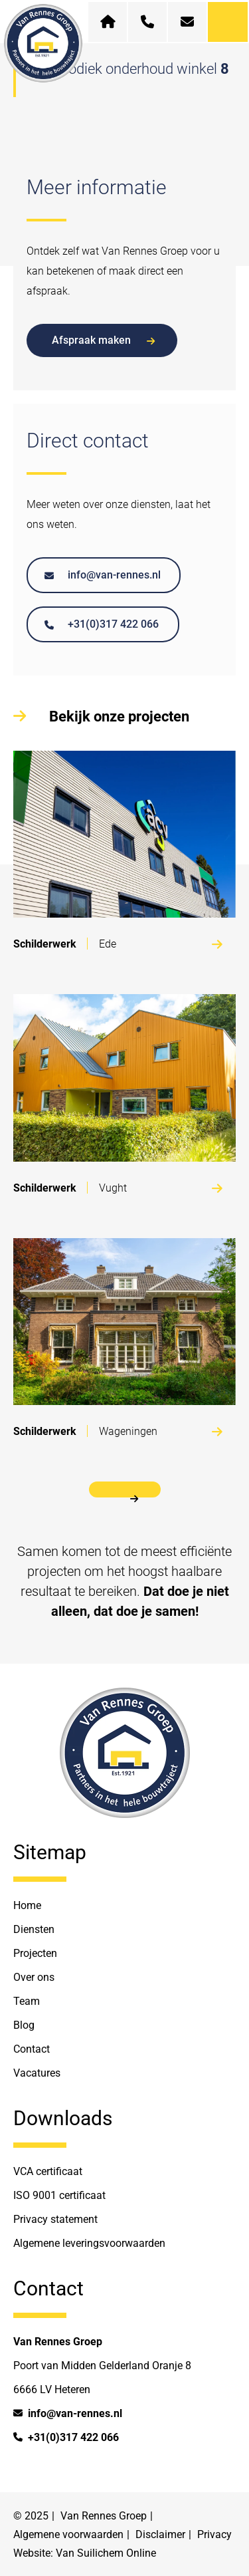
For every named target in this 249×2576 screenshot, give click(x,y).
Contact (31, 2049)
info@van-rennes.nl (102, 575)
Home (27, 1905)
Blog (24, 2025)
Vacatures (36, 2073)
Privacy (214, 2534)
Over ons (33, 1977)
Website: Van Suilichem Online (84, 2553)
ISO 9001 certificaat (59, 2195)
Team (26, 2001)
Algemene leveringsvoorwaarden (89, 2243)
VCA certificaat (47, 2171)
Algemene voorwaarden (68, 2534)
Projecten (35, 1953)
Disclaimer (160, 2534)
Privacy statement (55, 2219)
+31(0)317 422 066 (101, 624)
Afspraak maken (103, 340)
